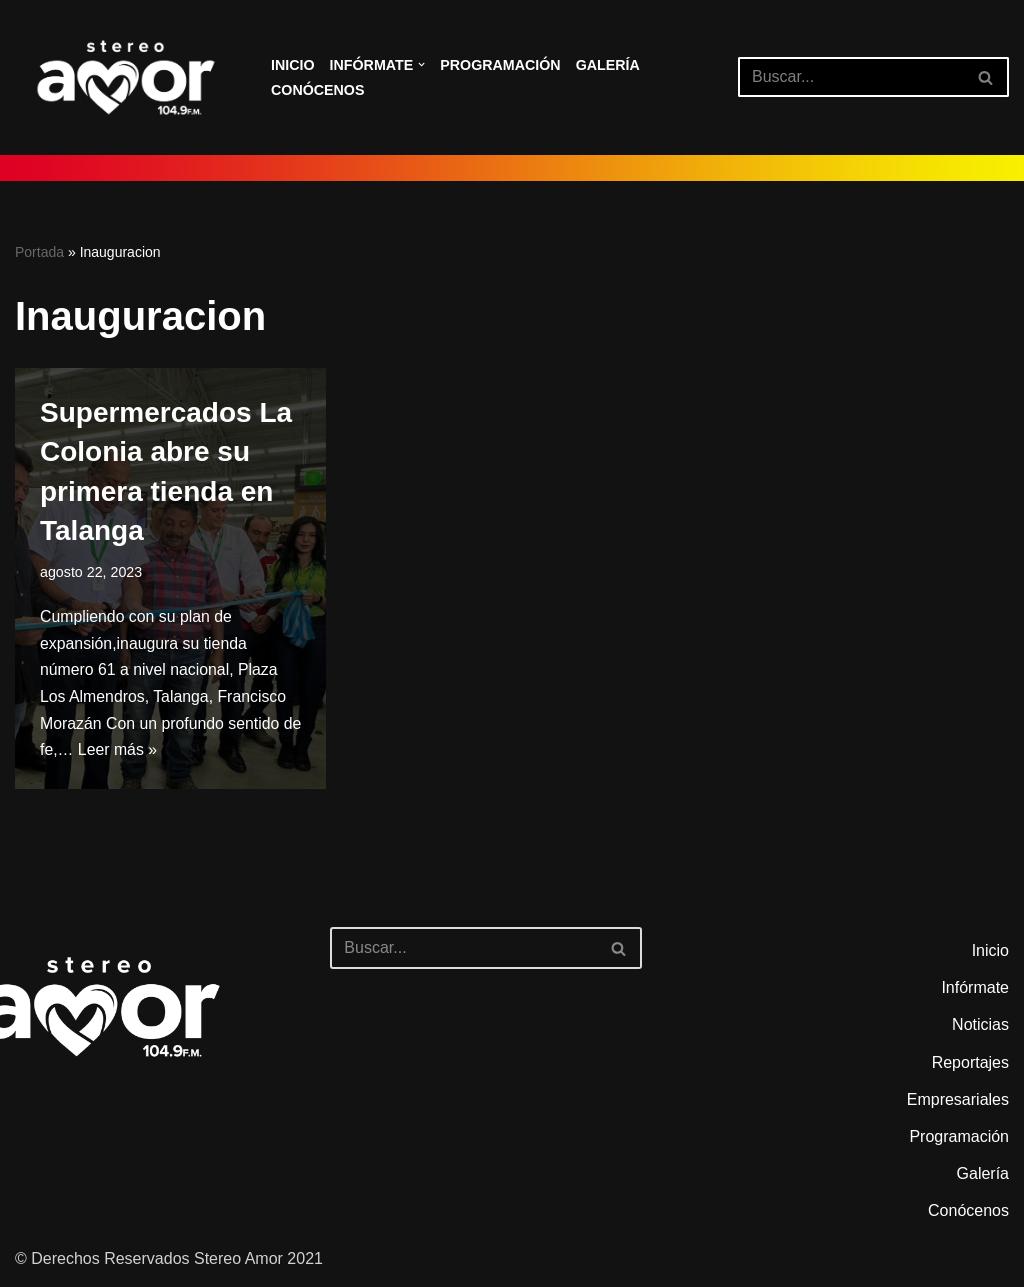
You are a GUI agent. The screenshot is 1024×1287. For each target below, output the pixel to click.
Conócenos (318, 90)
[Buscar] (851, 77)
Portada (39, 252)
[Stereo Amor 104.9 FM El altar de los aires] (126, 77)
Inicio (293, 65)
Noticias (980, 1028)
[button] (422, 64)
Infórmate (975, 991)
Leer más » (140, 754)
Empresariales (958, 1102)
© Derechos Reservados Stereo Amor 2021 (169, 1261)
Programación (503, 65)
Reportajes (970, 1065)
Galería (610, 65)
